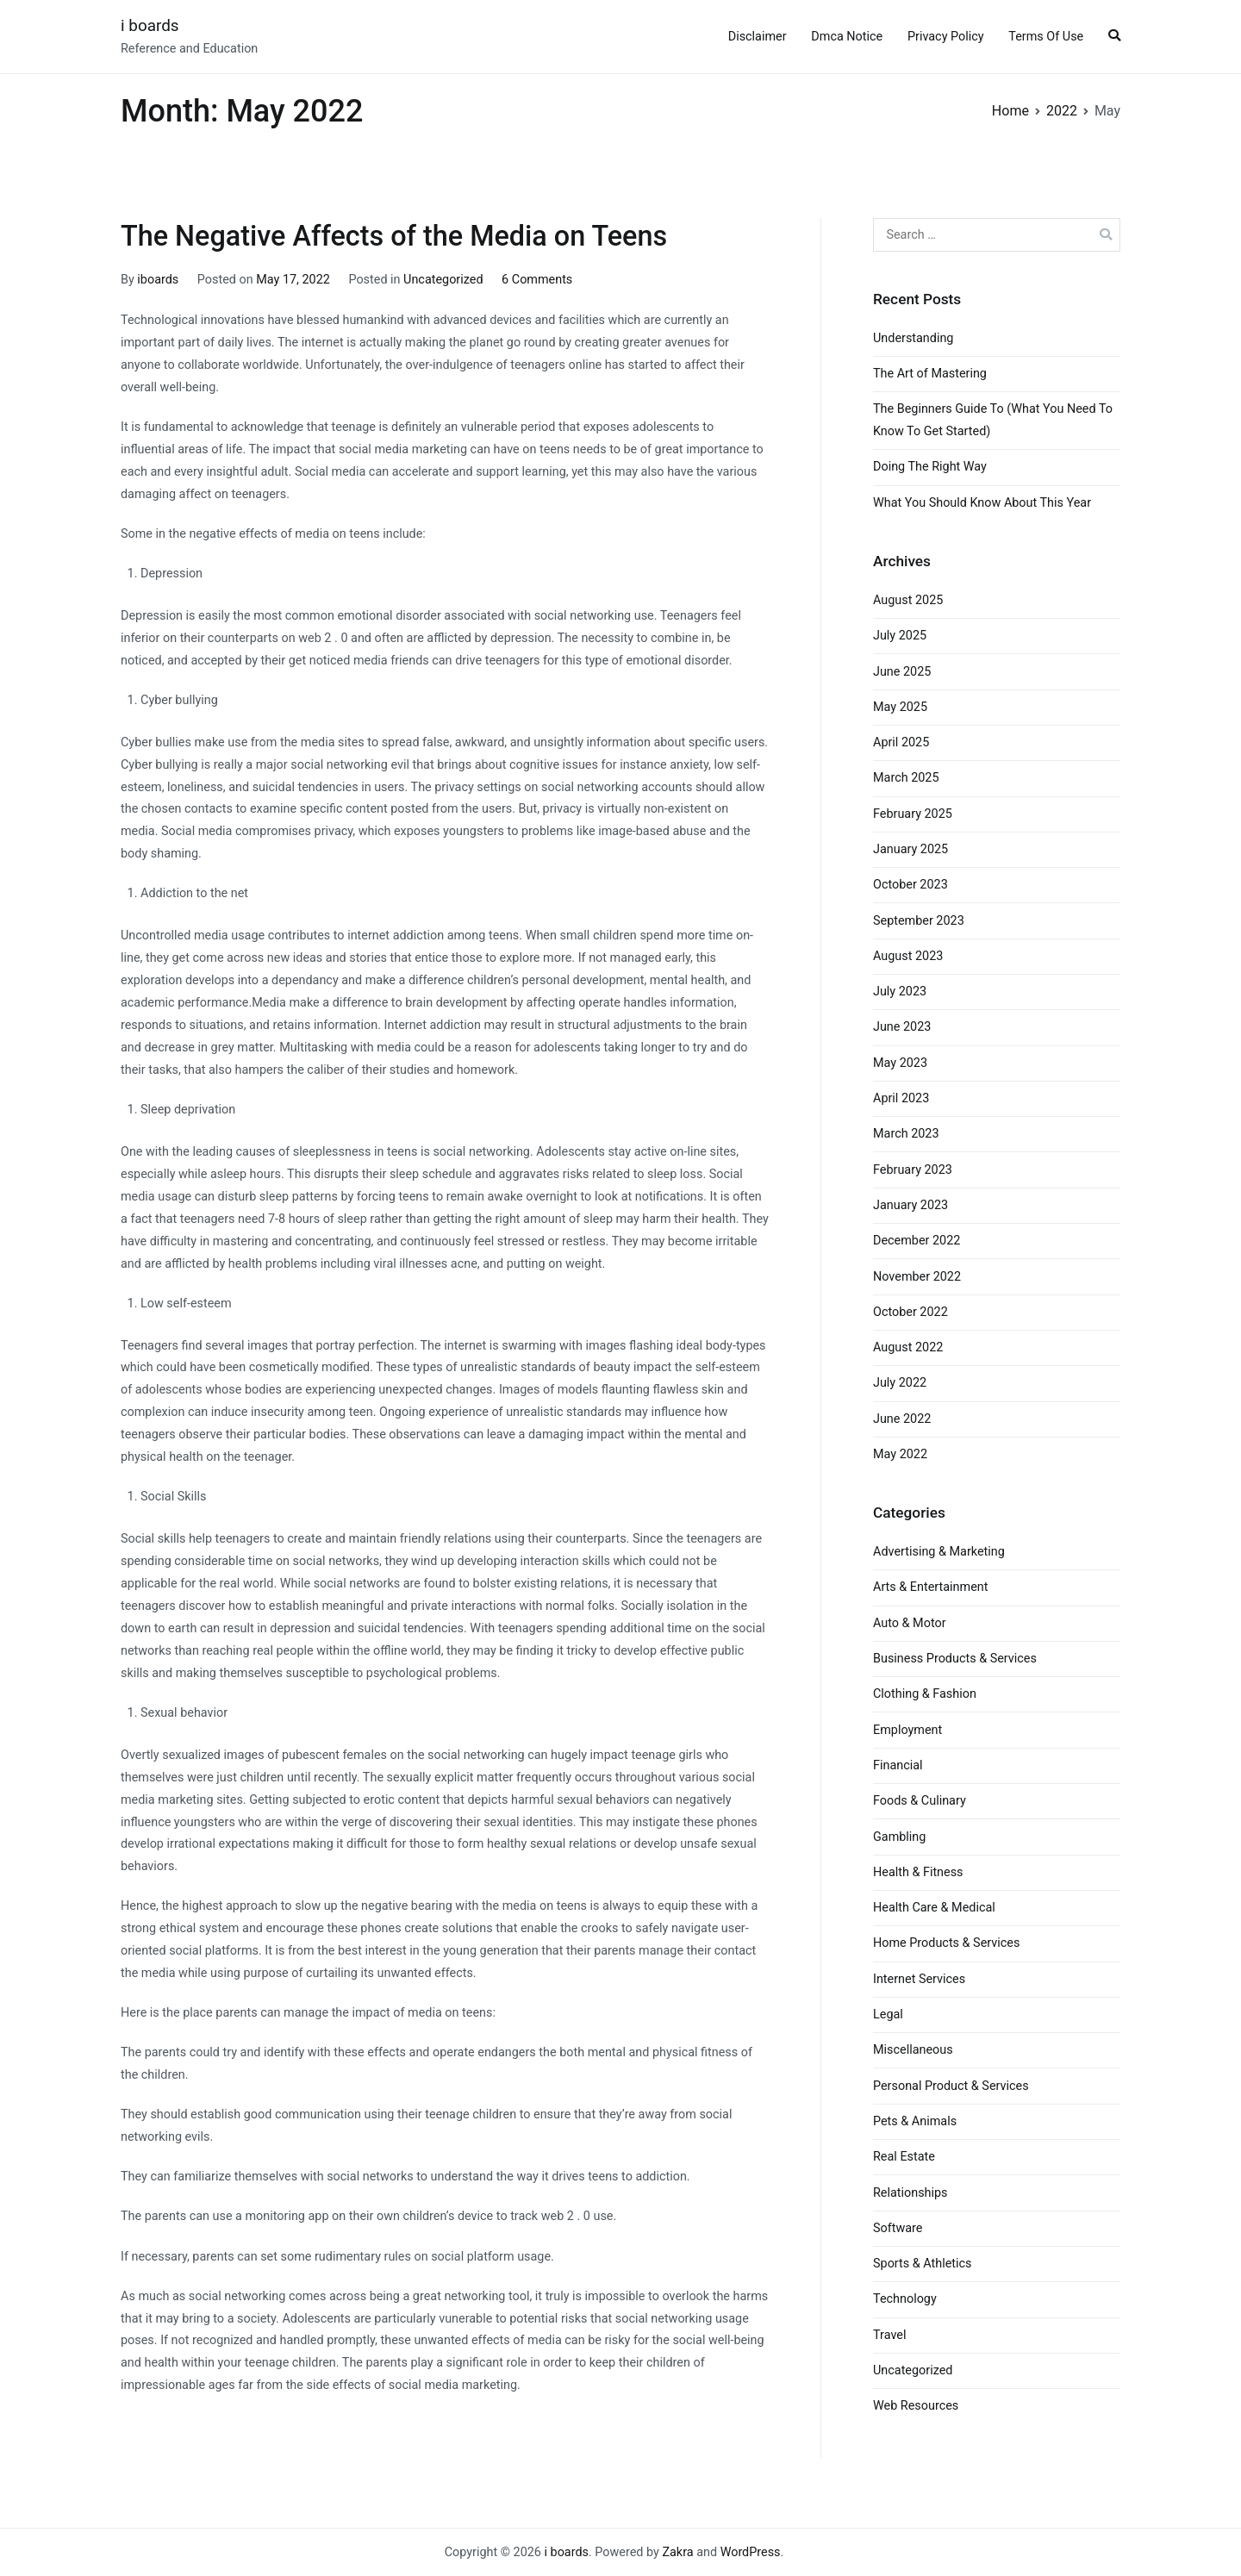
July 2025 (899, 635)
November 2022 (917, 1276)
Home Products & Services (946, 1943)
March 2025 (906, 777)
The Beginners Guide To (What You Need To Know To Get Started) (993, 420)
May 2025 (900, 707)
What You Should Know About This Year (982, 503)
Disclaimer (757, 36)
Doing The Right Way (930, 466)
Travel (889, 2335)
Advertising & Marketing (939, 1551)
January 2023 (910, 1205)
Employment (907, 1730)
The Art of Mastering (930, 373)
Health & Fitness (918, 1872)
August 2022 (908, 1347)
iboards (157, 279)
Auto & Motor (909, 1623)
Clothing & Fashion (924, 1694)
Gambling (899, 1837)
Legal (888, 2014)
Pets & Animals (915, 2121)
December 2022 (916, 1240)
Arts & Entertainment (930, 1587)
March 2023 (906, 1133)
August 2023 (908, 956)
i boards (150, 25)
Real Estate (904, 2156)
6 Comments (537, 279)
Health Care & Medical (934, 1907)
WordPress (750, 2552)
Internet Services (919, 1979)
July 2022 (899, 1382)
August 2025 (908, 600)
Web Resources (915, 2405)
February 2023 (912, 1170)
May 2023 (900, 1063)
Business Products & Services (955, 1658)
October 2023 (910, 884)
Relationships (910, 2193)
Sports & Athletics (922, 2263)
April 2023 (901, 1098)
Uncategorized (443, 279)
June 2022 (902, 1419)
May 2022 (900, 1454)
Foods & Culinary (919, 1800)
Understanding (913, 338)
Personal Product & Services (951, 2086)
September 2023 (918, 921)
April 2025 (901, 742)
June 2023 (902, 1027)
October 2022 (910, 1312)
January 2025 (910, 849)
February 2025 (912, 814)
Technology (905, 2299)
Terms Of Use (1045, 36)
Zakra (677, 2552)
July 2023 (899, 991)
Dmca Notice (846, 36)
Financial (898, 1765)
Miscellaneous (913, 2050)
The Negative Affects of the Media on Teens (394, 236)
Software (897, 2228)
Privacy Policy (945, 36)
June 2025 (902, 671)
